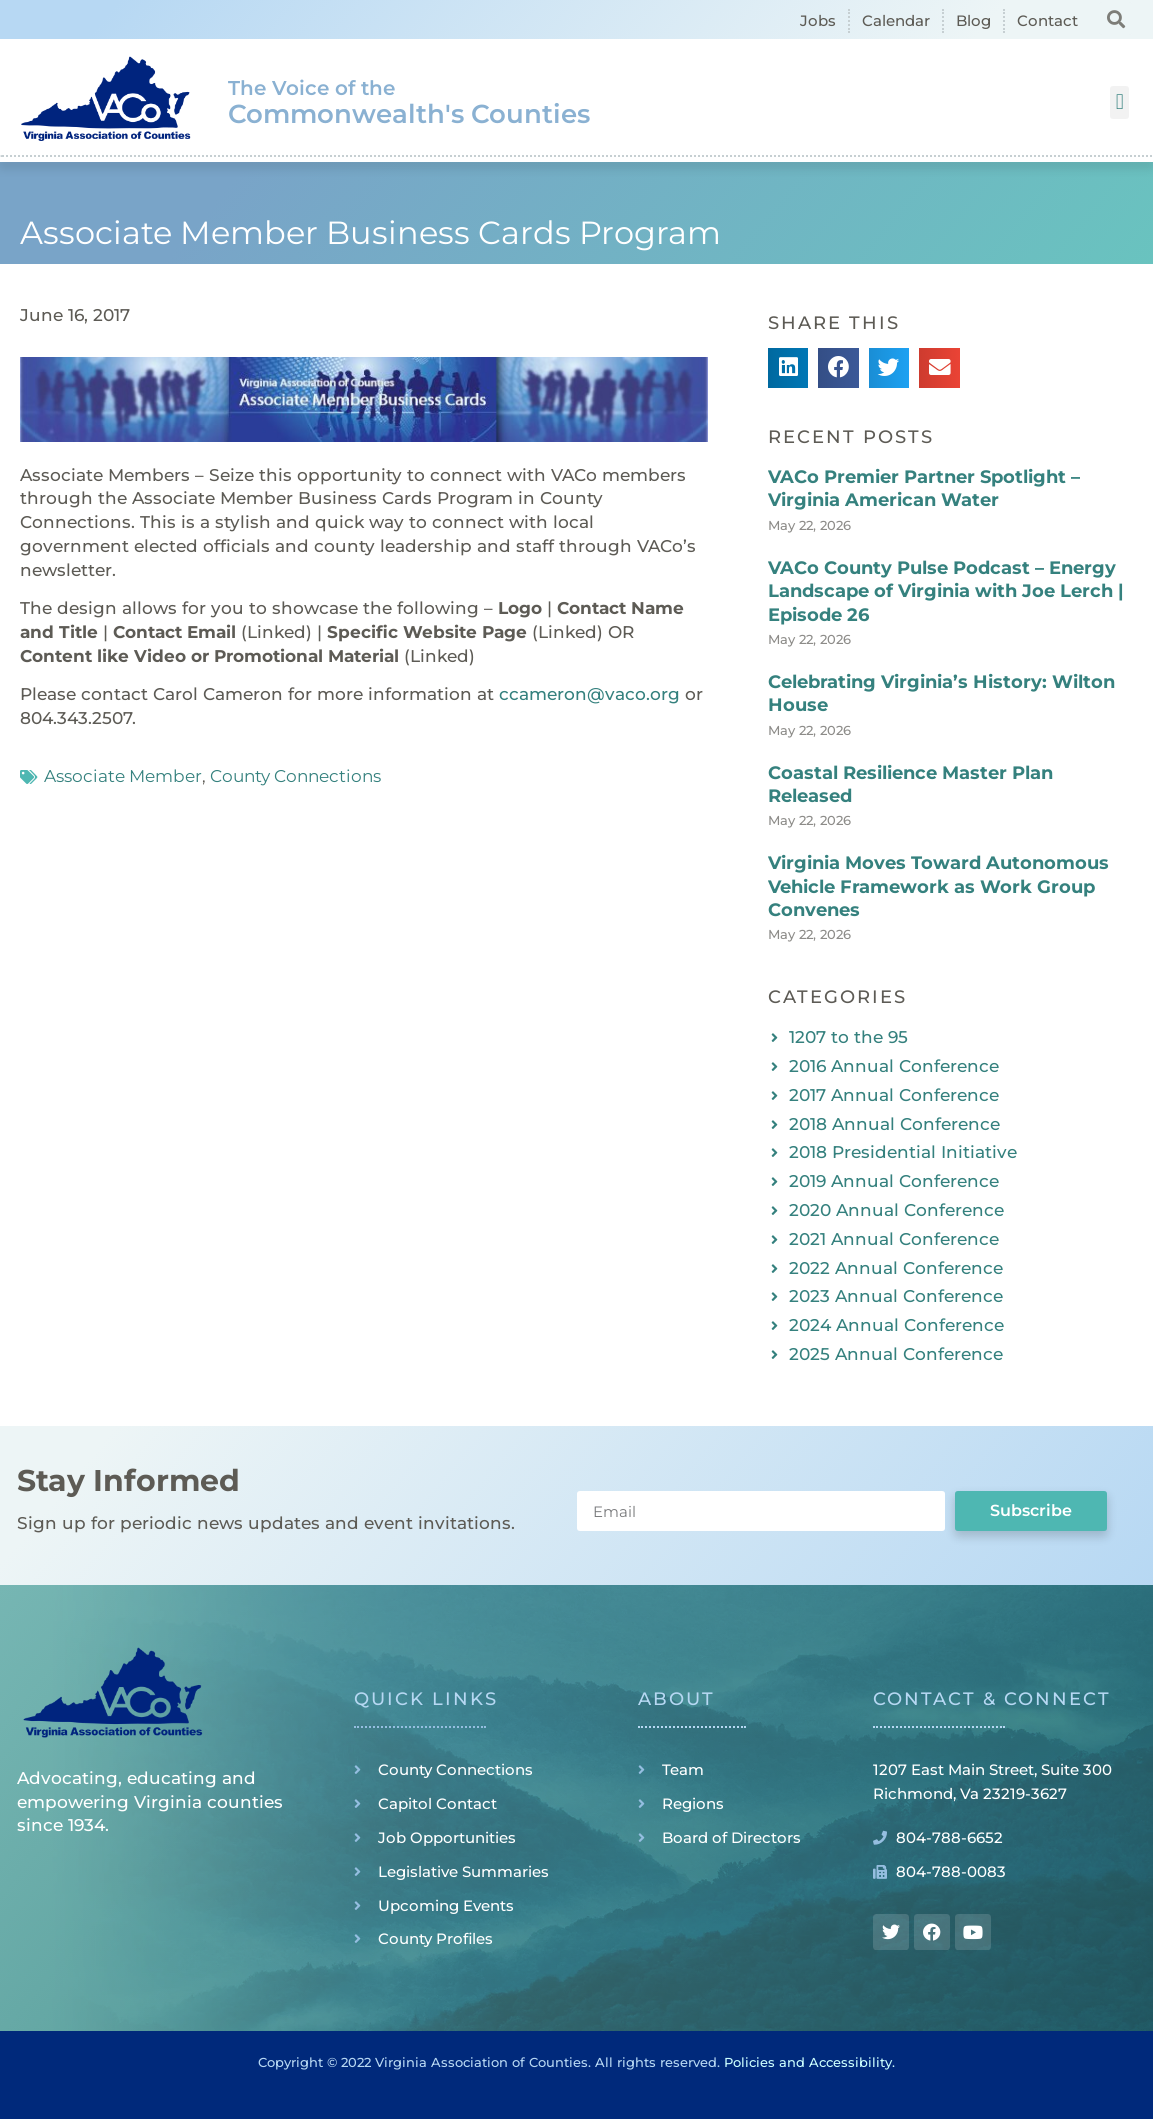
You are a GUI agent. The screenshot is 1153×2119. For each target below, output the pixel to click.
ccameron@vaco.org (589, 694)
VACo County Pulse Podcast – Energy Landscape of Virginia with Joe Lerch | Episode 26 (946, 591)
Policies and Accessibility (808, 2062)
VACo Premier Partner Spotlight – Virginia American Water (924, 488)
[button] (1115, 18)
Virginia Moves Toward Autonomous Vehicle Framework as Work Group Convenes (938, 886)
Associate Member (123, 776)
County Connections (295, 776)
